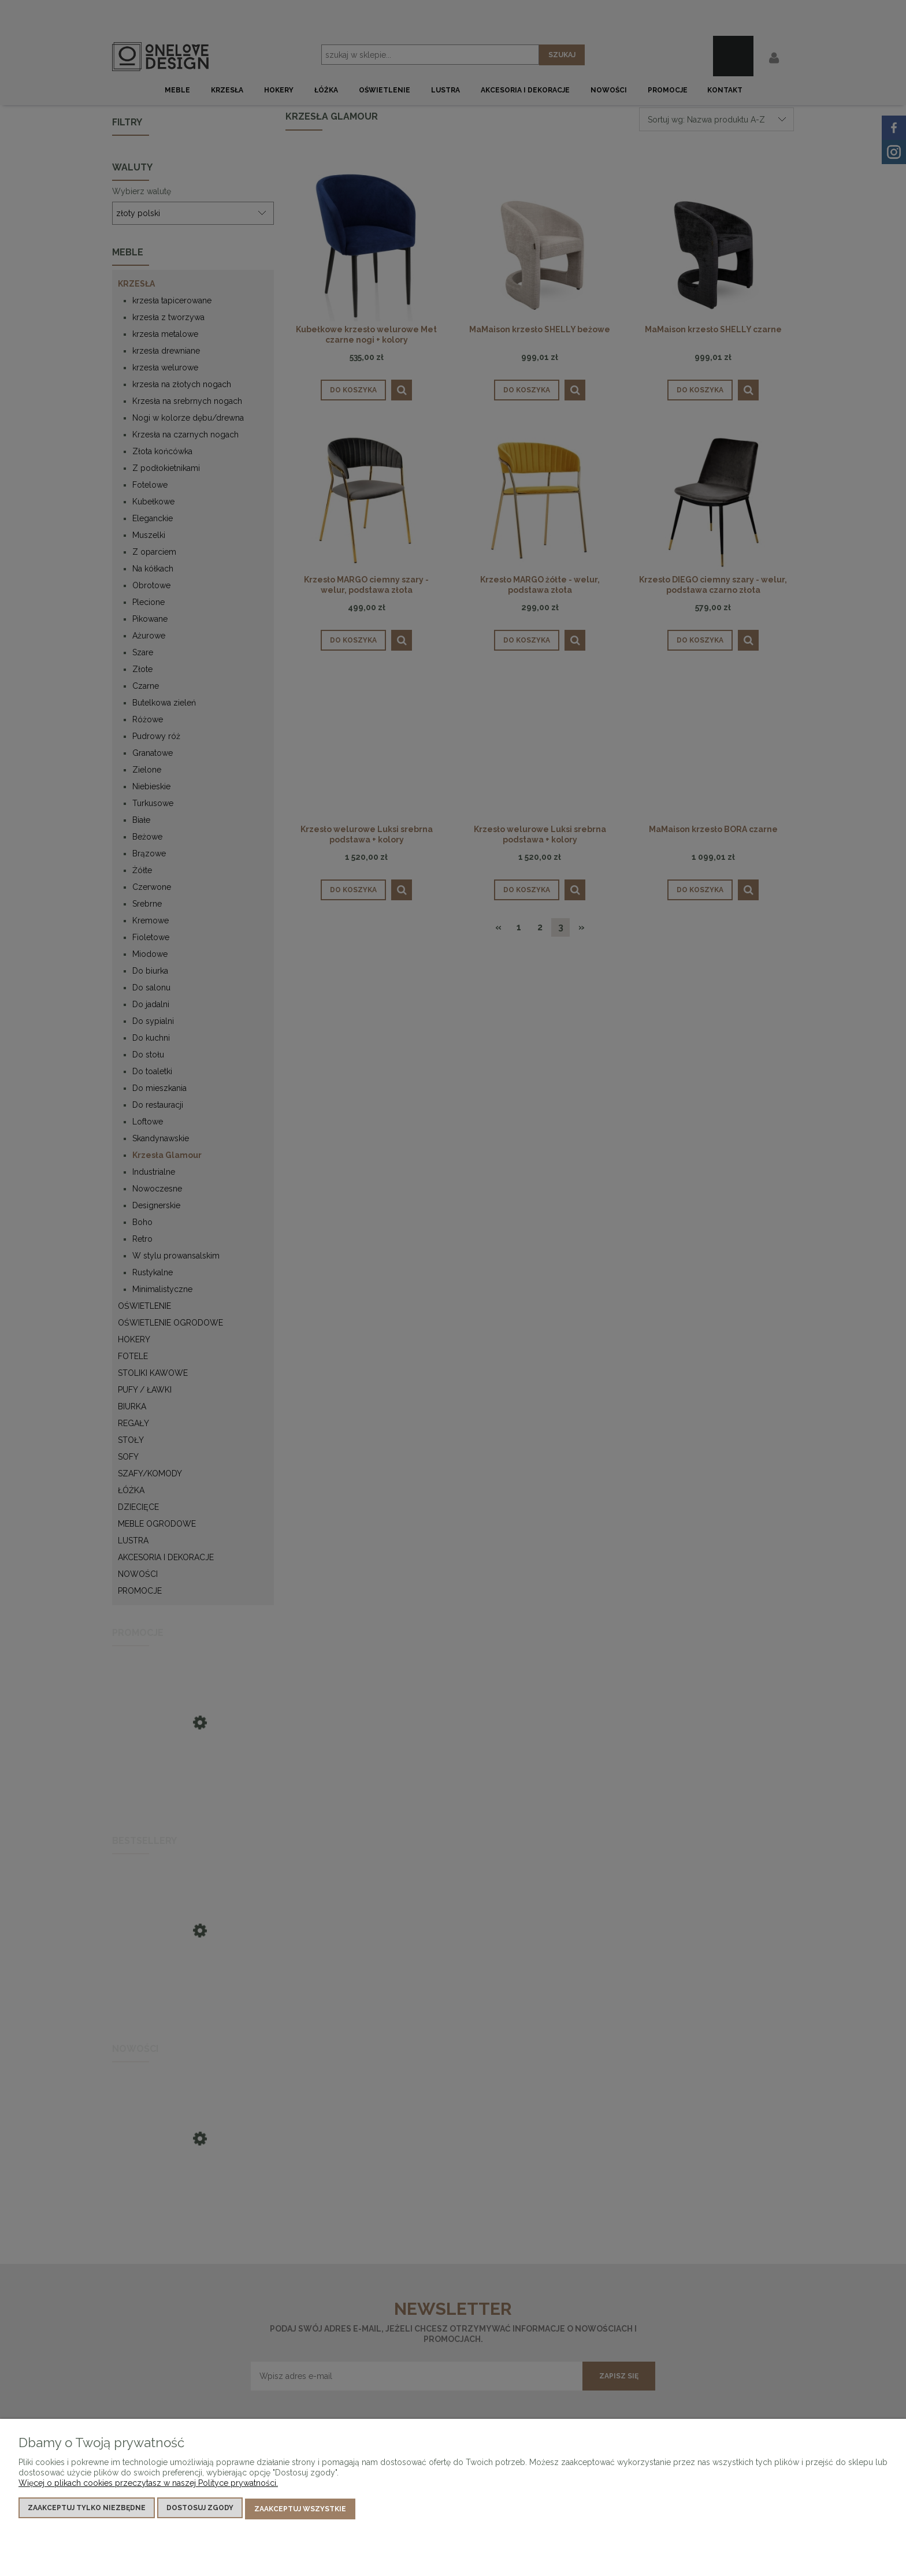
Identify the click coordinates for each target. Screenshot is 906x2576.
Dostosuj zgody (199, 2510)
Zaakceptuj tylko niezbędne (87, 2510)
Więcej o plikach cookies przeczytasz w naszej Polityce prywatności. (148, 2485)
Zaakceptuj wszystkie (300, 2510)
